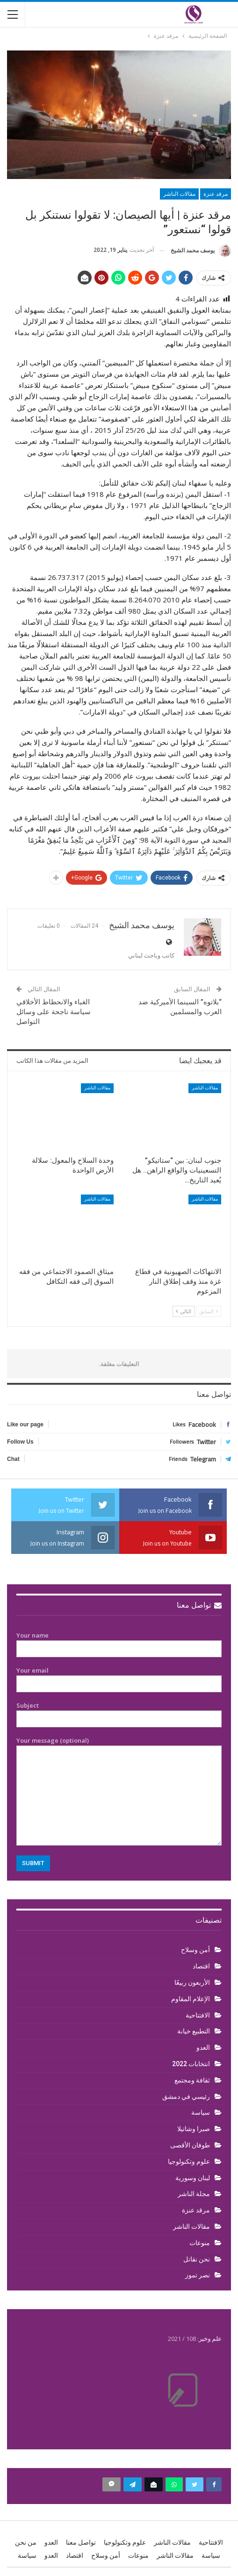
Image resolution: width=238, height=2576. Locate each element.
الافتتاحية (198, 2015)
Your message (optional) (119, 1791)
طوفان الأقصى (190, 2145)
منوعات (199, 2243)
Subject (119, 1712)
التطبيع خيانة (193, 2031)
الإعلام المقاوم (190, 1999)
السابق (208, 1311)
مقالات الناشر (179, 194)
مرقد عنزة (215, 194)
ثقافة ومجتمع (192, 2080)
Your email (119, 1677)
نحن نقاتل (196, 2259)
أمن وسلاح (195, 1949)
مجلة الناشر (194, 2193)
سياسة (200, 2112)
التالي (183, 1311)
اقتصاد (201, 1966)
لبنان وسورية (192, 2178)
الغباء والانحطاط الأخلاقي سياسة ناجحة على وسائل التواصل (53, 1012)
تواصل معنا (199, 1605)
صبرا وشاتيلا (193, 2128)
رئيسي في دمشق (186, 2096)
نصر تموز (197, 2275)
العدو (203, 2047)
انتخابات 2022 (191, 2064)
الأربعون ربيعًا (192, 1982)
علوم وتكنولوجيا (189, 2161)
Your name (119, 1642)
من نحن (25, 2542)
